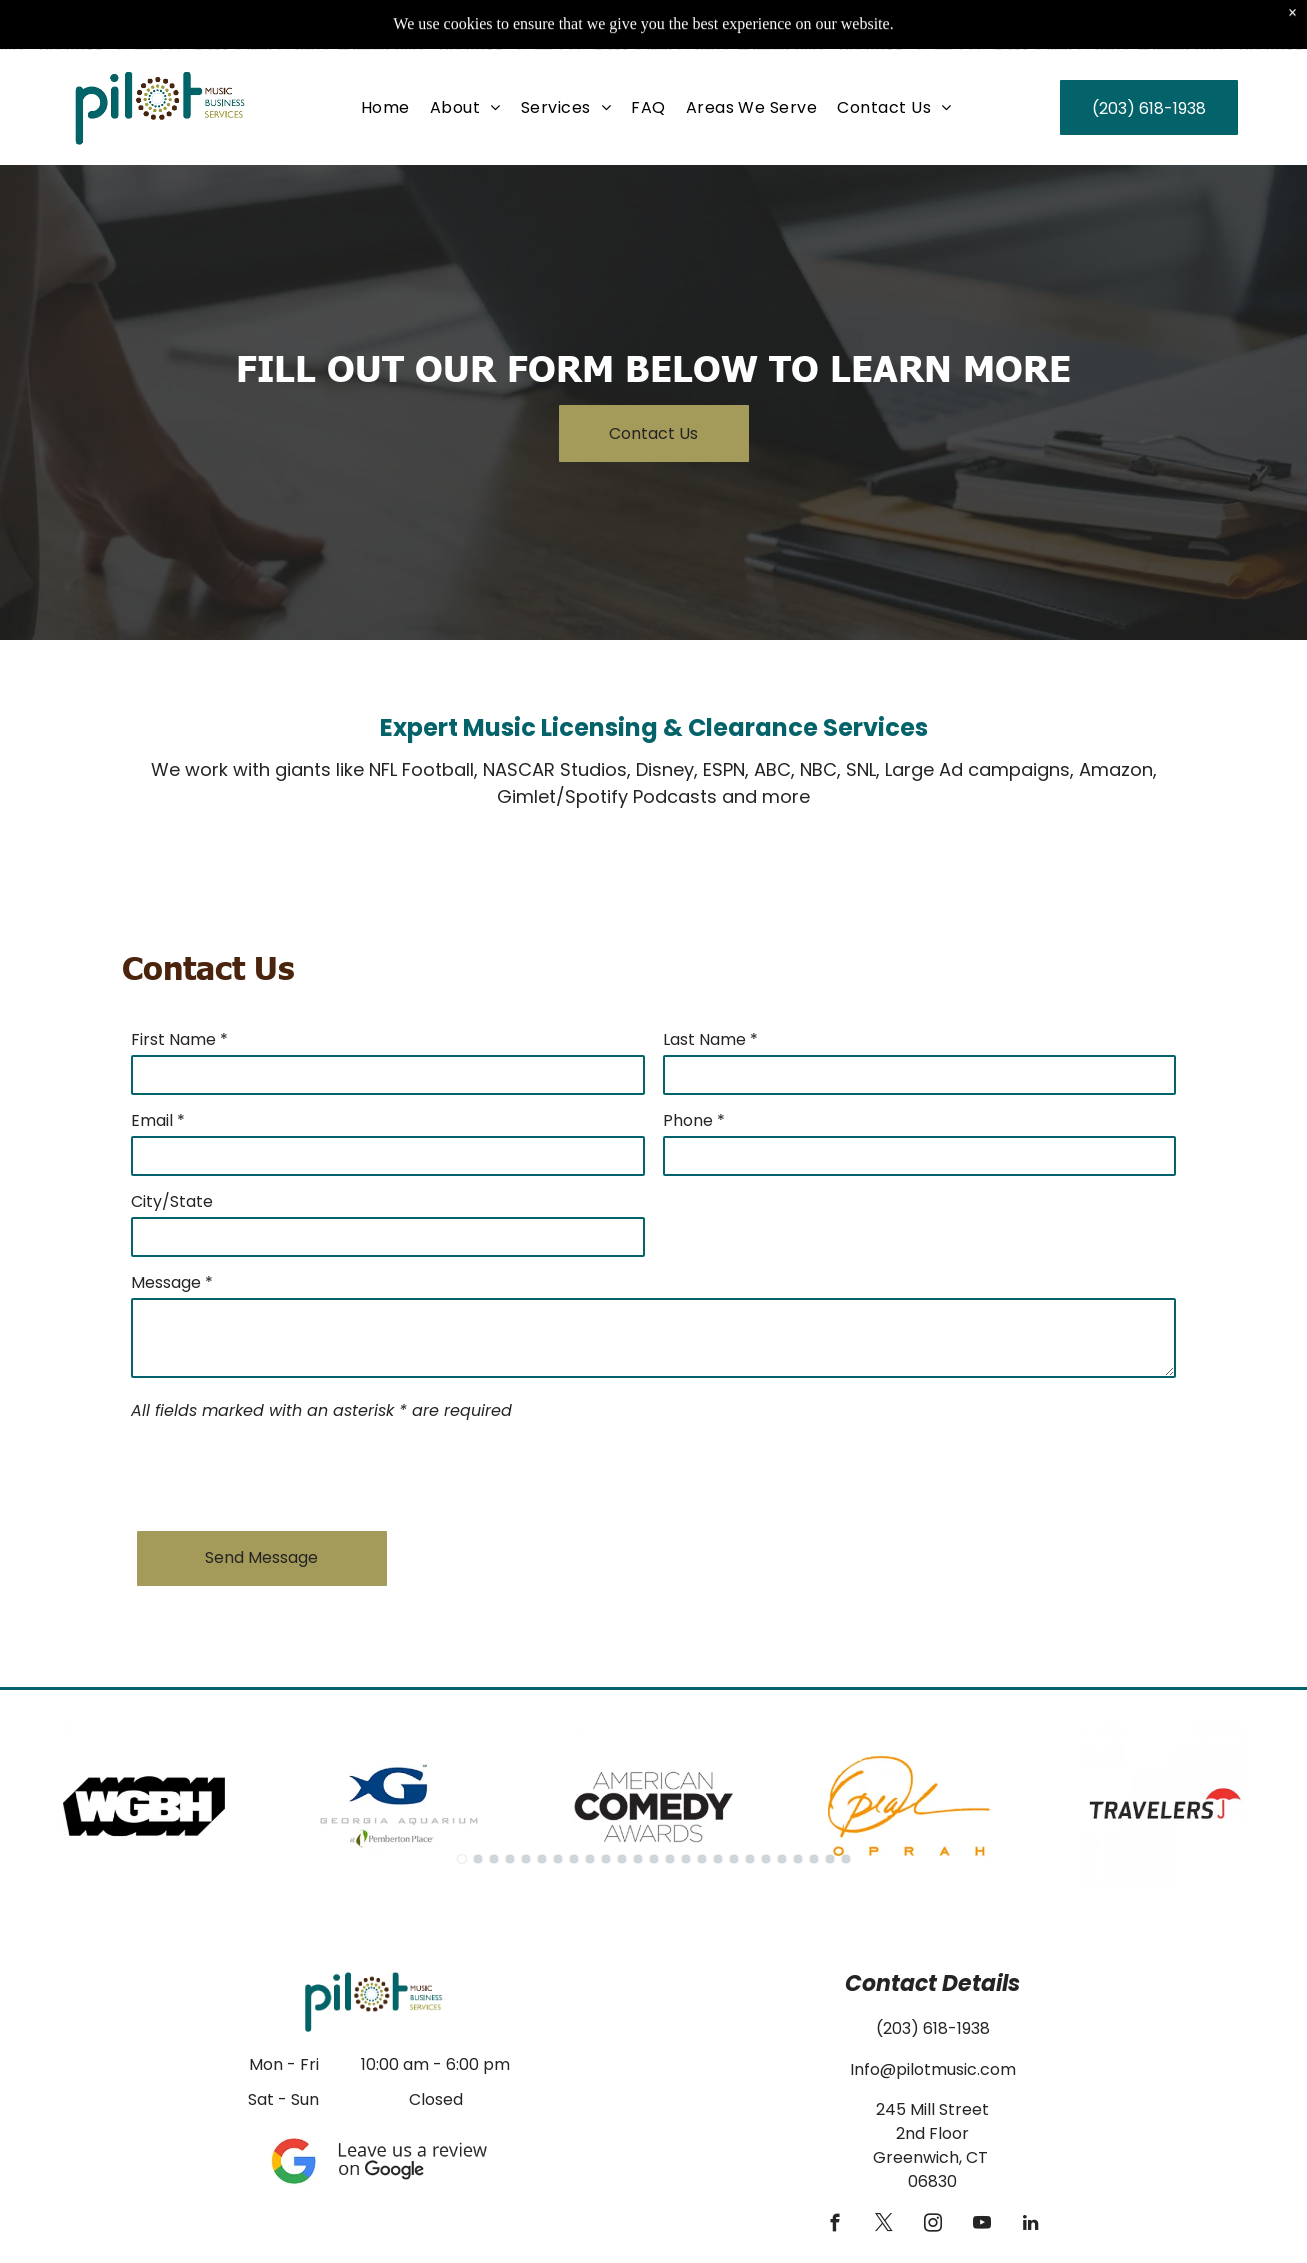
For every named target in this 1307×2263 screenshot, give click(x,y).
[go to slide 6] (542, 1859)
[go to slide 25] (846, 1859)
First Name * (179, 1039)
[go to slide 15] (686, 1859)
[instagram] (932, 2226)
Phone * (694, 1120)
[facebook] (834, 2226)
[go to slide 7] (558, 1859)
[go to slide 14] (670, 1859)
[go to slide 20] (766, 1859)
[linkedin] (1030, 2226)
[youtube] (981, 2226)
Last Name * (710, 1039)
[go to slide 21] (782, 1859)
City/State (172, 1201)
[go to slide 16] (702, 1859)
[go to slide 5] (526, 1859)
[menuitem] (385, 57)
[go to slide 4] (510, 1859)
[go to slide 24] (830, 1859)
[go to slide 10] (606, 1859)
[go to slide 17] (718, 1859)
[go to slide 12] (638, 1859)
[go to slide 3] (494, 1859)
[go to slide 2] (478, 1859)
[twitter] (883, 2226)
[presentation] (283, 1472)
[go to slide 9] (590, 1859)
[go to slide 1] (462, 1859)
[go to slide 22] (798, 1859)
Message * (172, 1282)
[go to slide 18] (734, 1859)
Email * (158, 1120)
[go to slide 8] (574, 1859)
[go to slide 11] (622, 1859)
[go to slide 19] (750, 1859)
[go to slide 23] (814, 1859)
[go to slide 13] (654, 1859)
